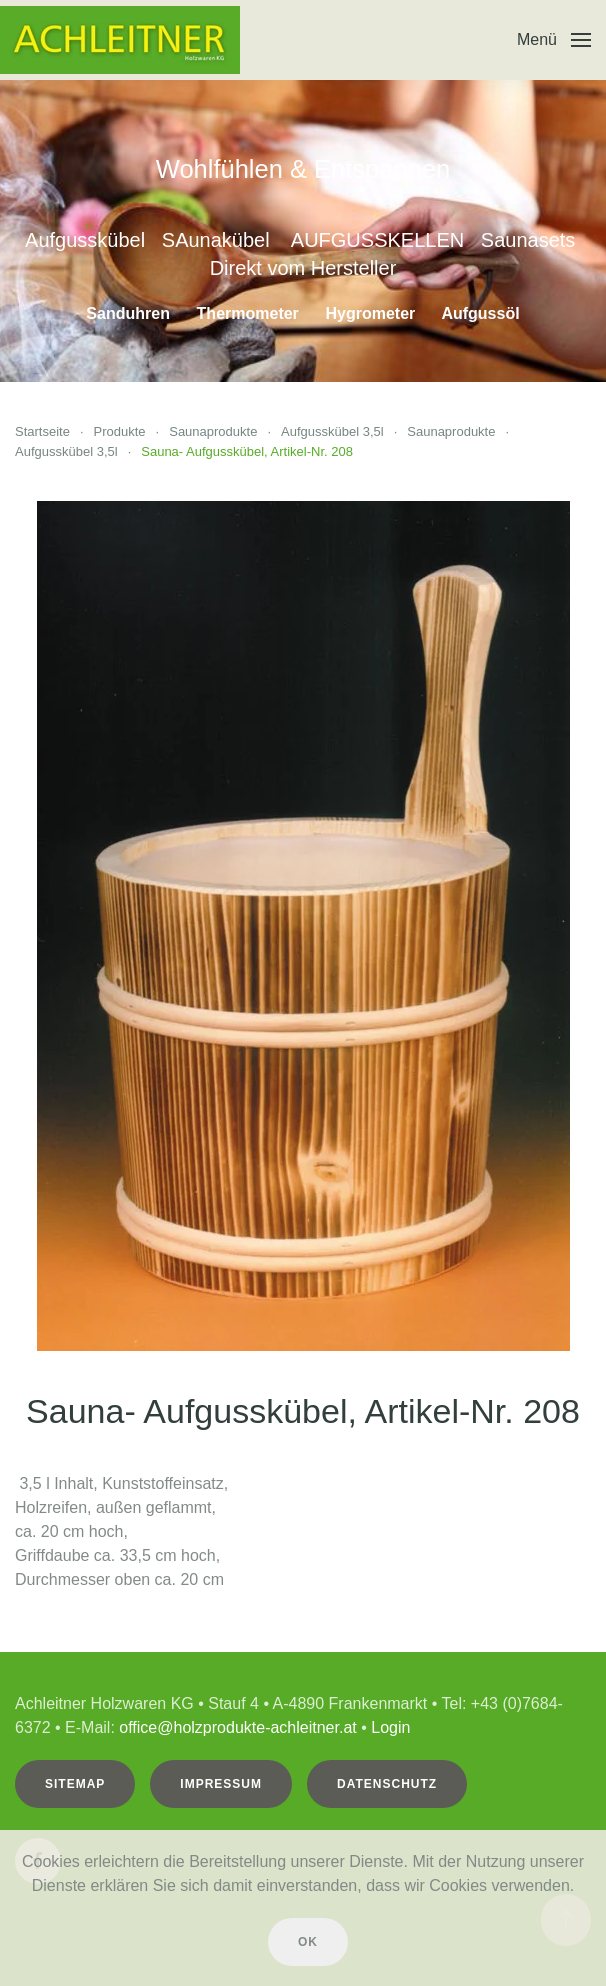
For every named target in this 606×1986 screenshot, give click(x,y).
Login (388, 1727)
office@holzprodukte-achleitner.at (235, 1727)
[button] (554, 40)
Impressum (219, 1784)
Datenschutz (385, 1784)
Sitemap (73, 1784)
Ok (308, 1942)
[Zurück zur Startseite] (120, 40)
